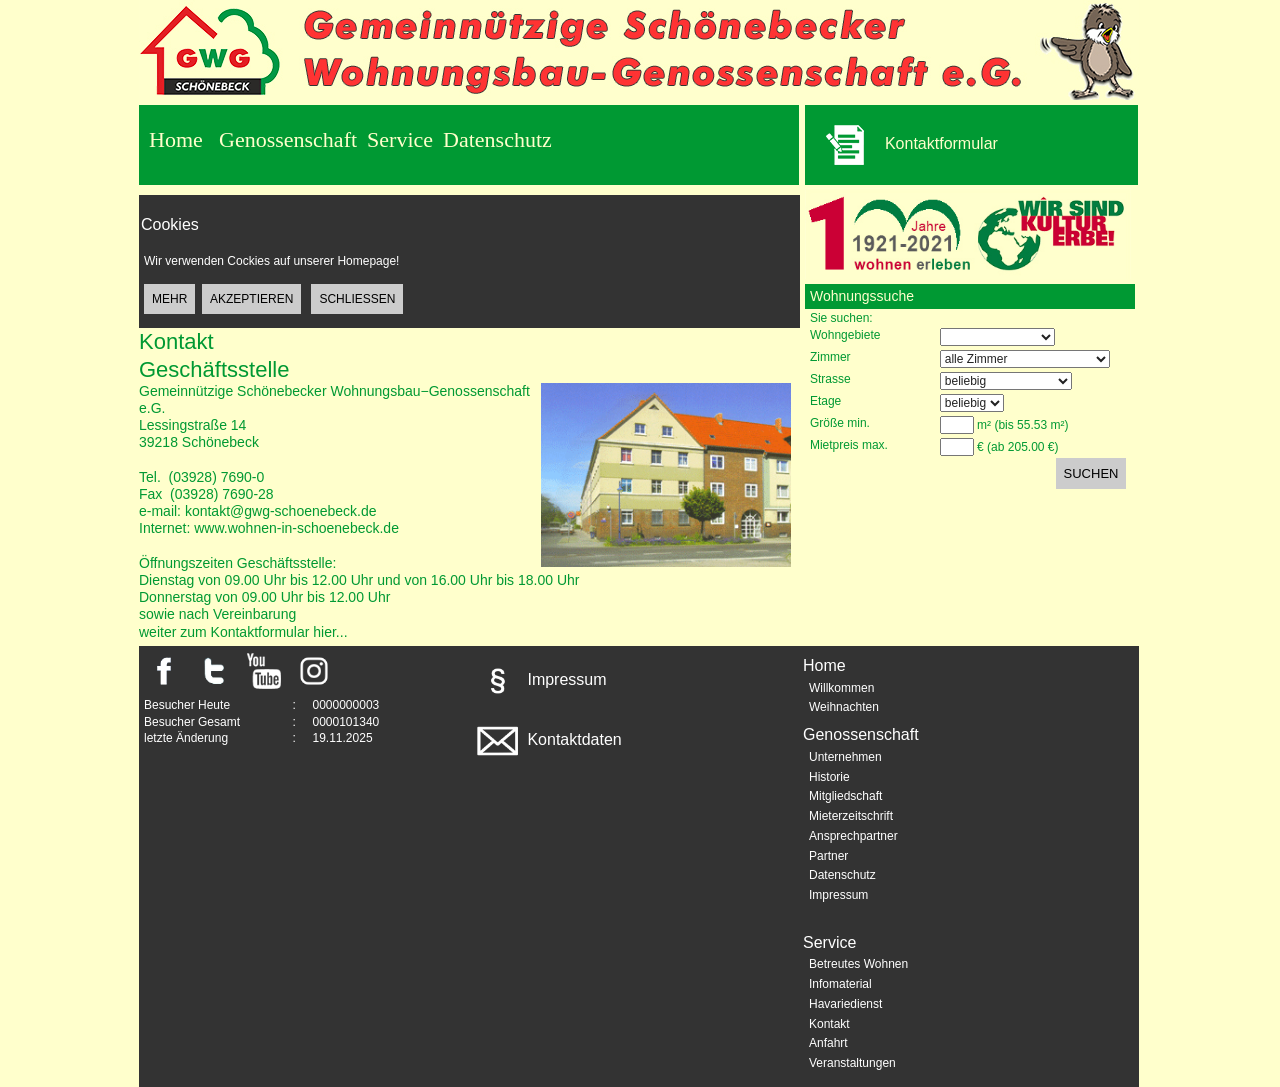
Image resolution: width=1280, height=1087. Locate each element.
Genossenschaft (288, 139)
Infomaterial (840, 984)
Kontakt (829, 1024)
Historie (829, 777)
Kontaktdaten (547, 739)
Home (176, 139)
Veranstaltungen (852, 1063)
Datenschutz (497, 139)
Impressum (540, 679)
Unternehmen (845, 757)
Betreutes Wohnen (858, 964)
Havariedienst (845, 1004)
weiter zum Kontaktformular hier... (243, 632)
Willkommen (841, 688)
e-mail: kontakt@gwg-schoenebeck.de (258, 511)
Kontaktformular (901, 145)
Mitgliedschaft (845, 796)
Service (400, 139)
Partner (828, 856)
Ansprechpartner (853, 836)
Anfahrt (828, 1043)
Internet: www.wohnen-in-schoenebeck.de (269, 528)
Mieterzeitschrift (851, 816)
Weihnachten (844, 707)
